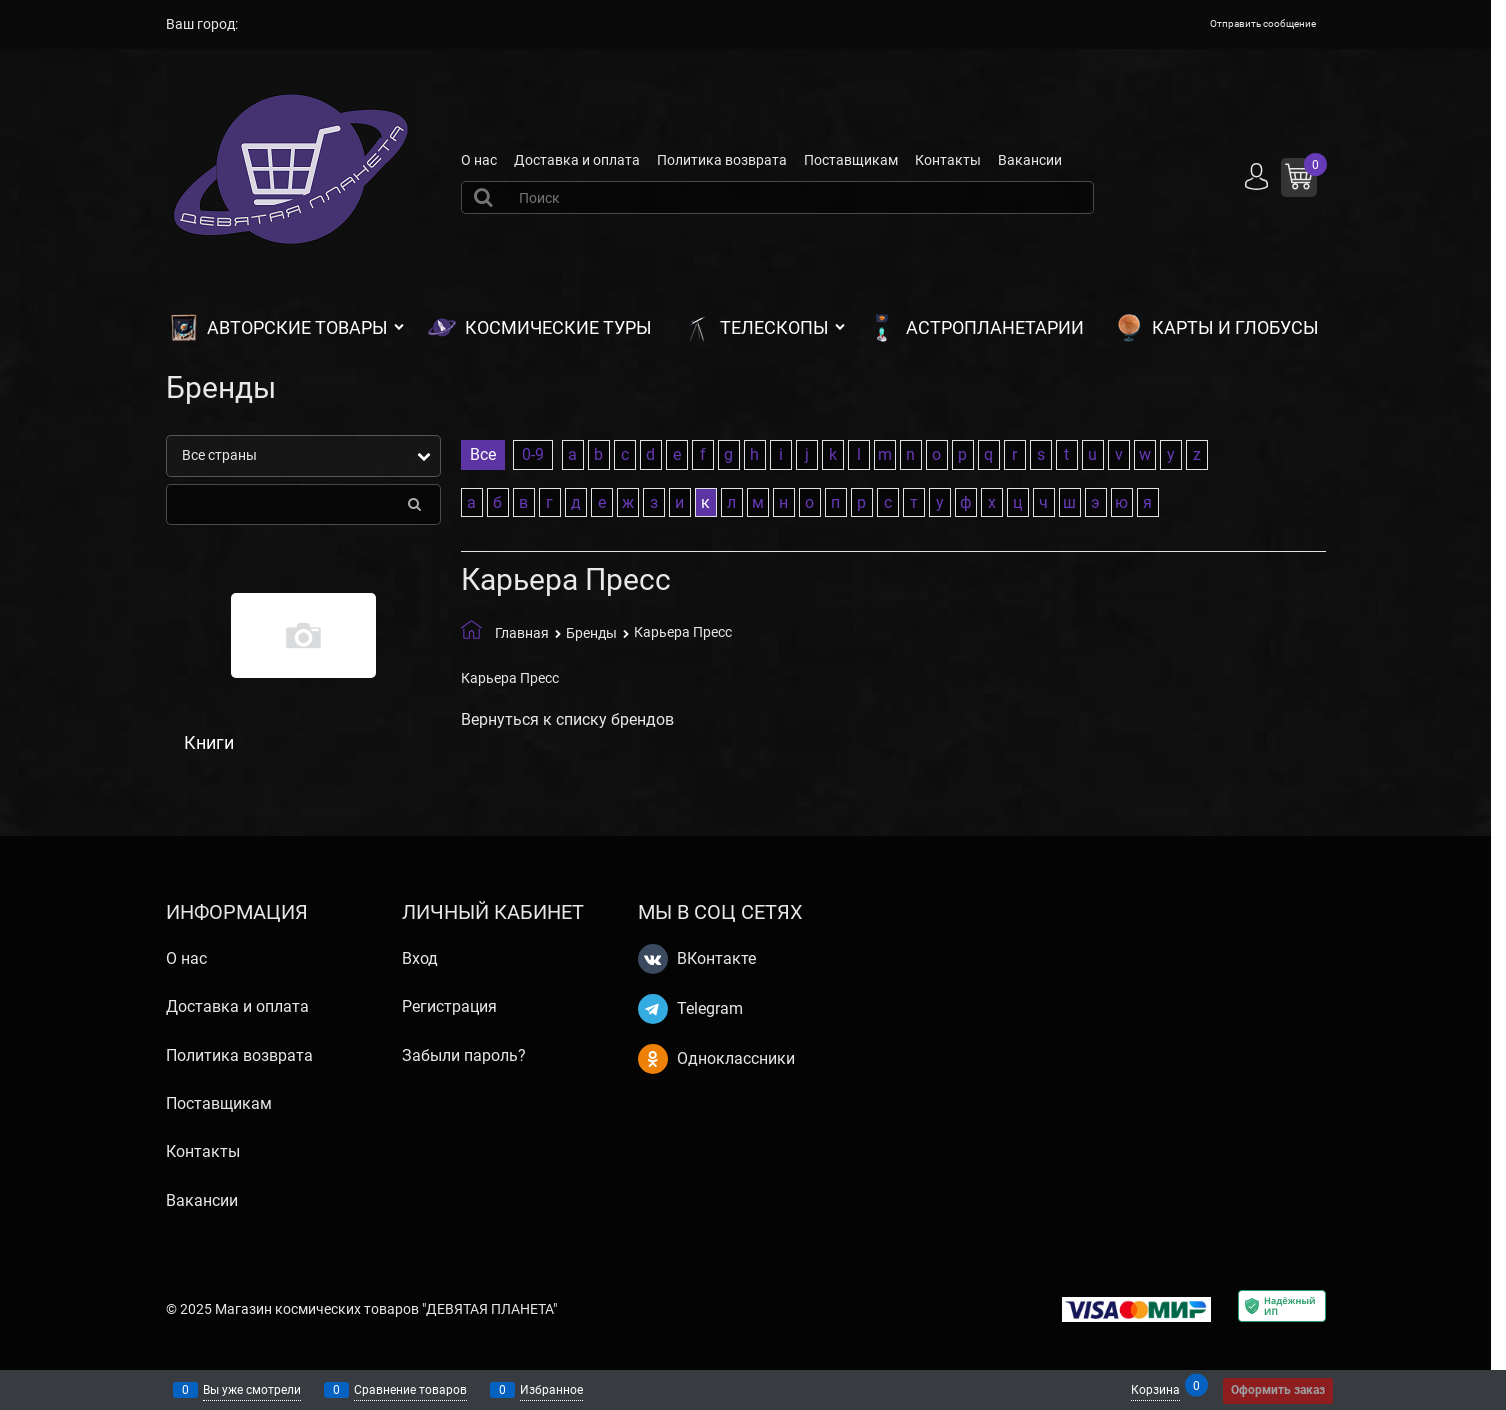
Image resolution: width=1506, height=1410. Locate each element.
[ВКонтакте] (653, 959)
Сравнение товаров (410, 1390)
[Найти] (486, 197)
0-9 (533, 454)
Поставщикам (851, 160)
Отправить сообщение (1263, 23)
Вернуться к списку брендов (567, 719)
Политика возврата (722, 160)
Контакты (948, 160)
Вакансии (1030, 160)
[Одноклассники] (653, 1059)
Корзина (1155, 1388)
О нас (479, 160)
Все (483, 454)
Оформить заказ (1278, 1390)
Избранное (551, 1390)
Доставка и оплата (577, 160)
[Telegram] (653, 1009)
